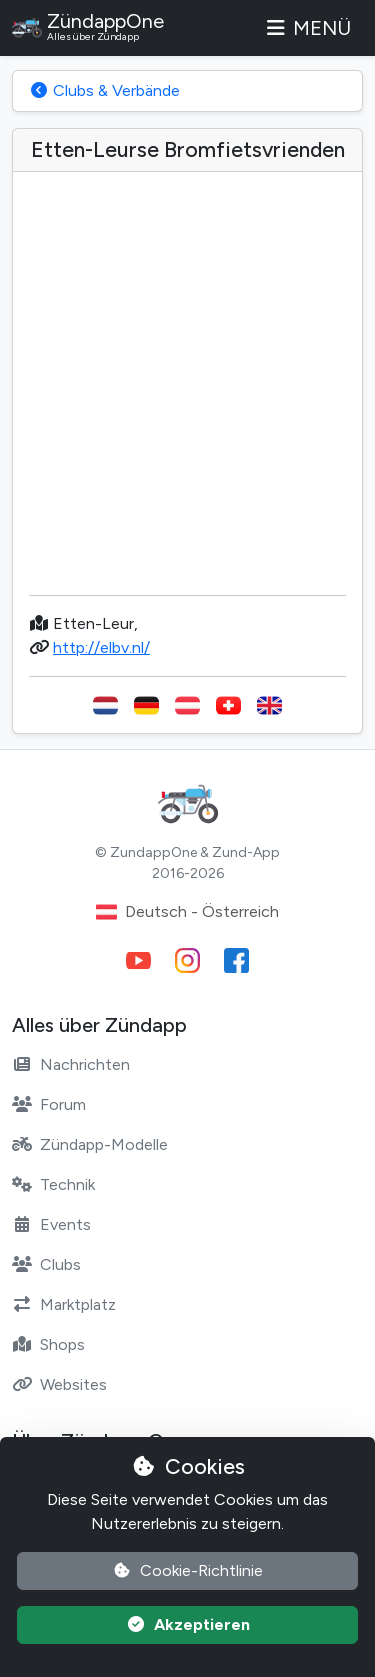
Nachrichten (71, 1064)
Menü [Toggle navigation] (307, 28)
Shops (48, 1344)
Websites (59, 1384)
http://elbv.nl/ (101, 647)
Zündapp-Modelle (90, 1144)
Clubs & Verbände (104, 90)
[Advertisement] (187, 391)
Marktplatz (64, 1304)
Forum (49, 1104)
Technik (53, 1184)
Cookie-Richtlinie (187, 1570)
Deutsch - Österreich (187, 912)
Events (51, 1224)
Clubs (46, 1264)
